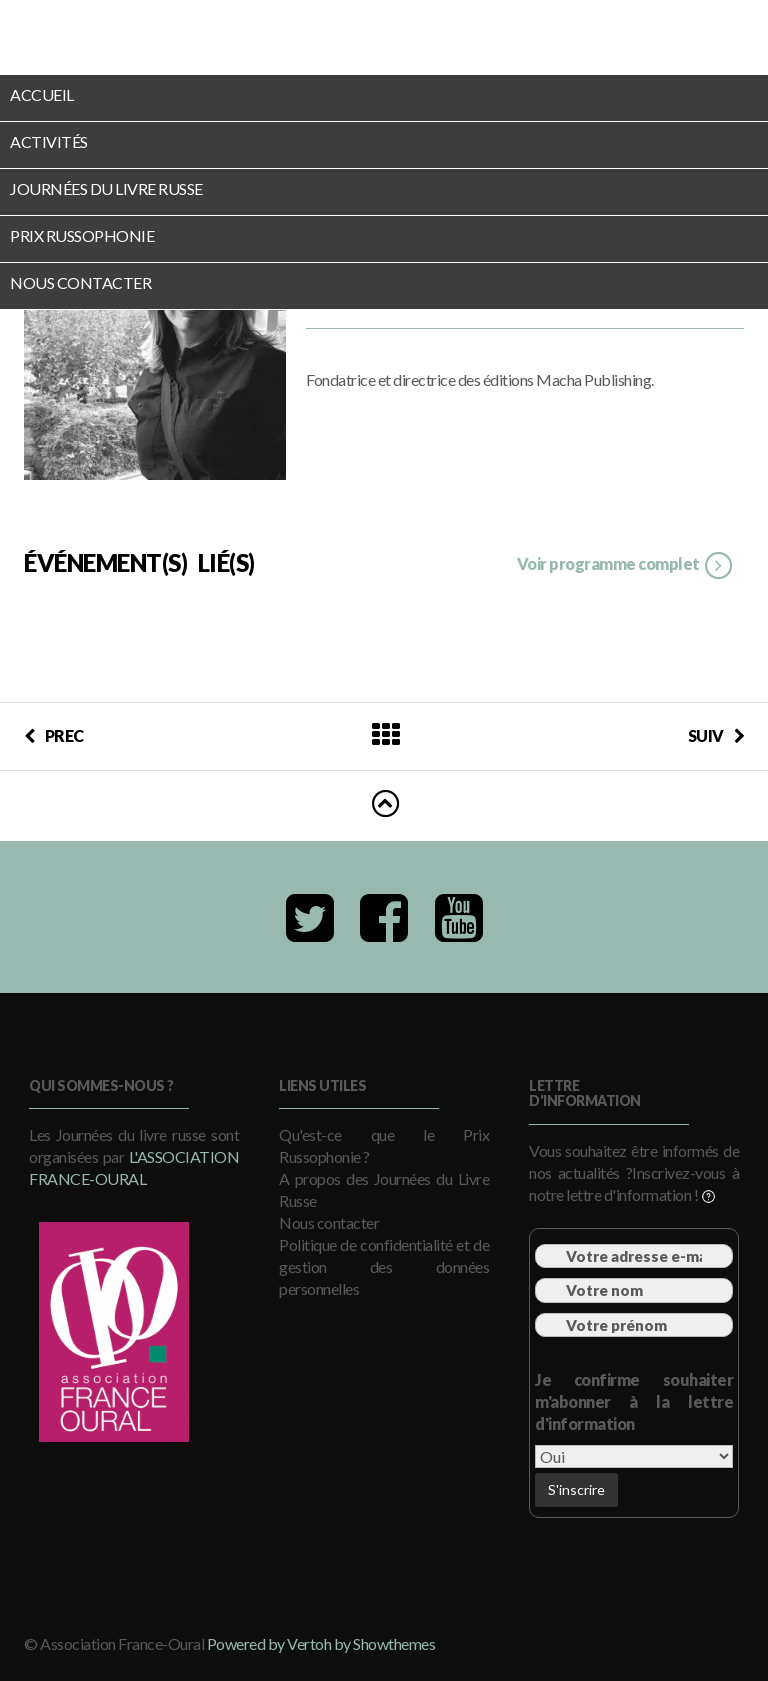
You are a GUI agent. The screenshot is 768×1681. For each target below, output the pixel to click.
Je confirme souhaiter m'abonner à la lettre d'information (634, 1401)
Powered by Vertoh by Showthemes (321, 1643)
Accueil (42, 94)
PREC (54, 735)
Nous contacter (80, 282)
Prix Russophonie (82, 235)
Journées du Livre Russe (106, 188)
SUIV (716, 735)
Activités (49, 141)
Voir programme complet (626, 566)
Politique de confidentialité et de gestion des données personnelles (384, 1266)
